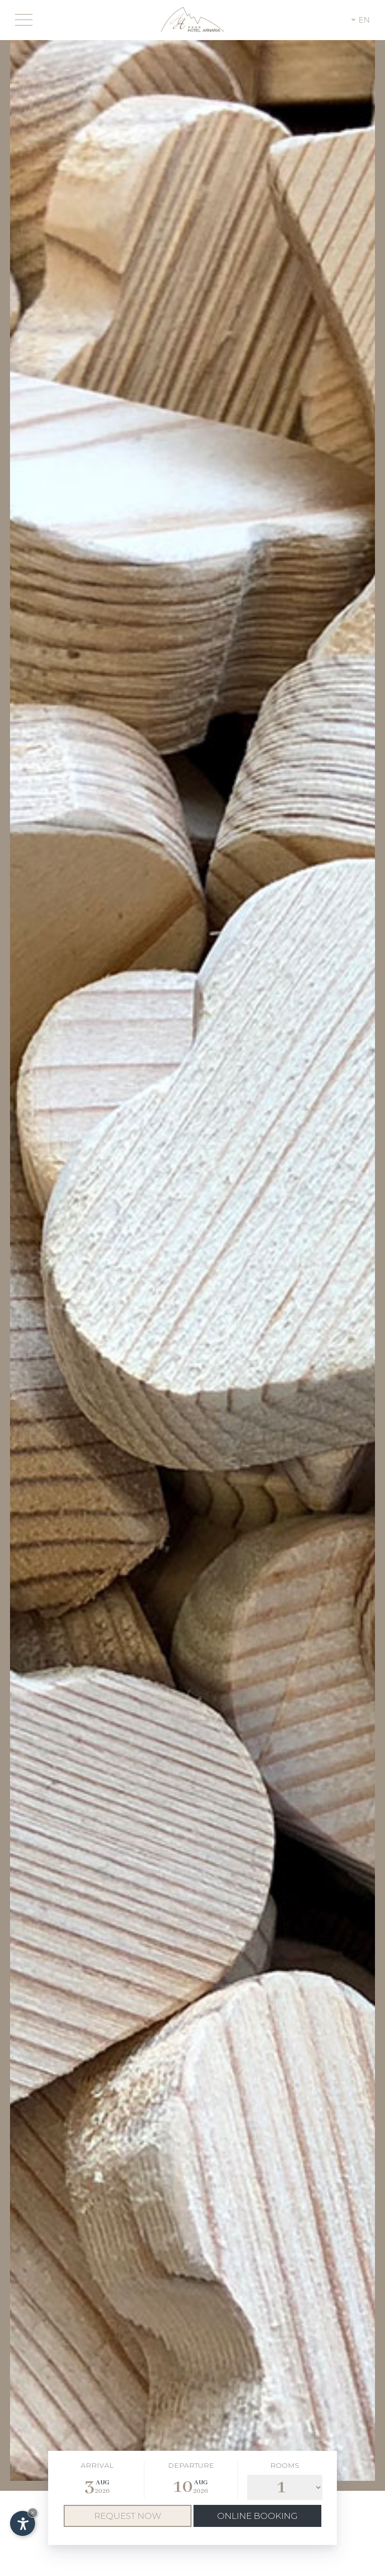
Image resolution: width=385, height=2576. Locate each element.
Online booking (257, 2516)
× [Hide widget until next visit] (33, 2512)
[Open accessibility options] (22, 2523)
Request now (127, 2516)
